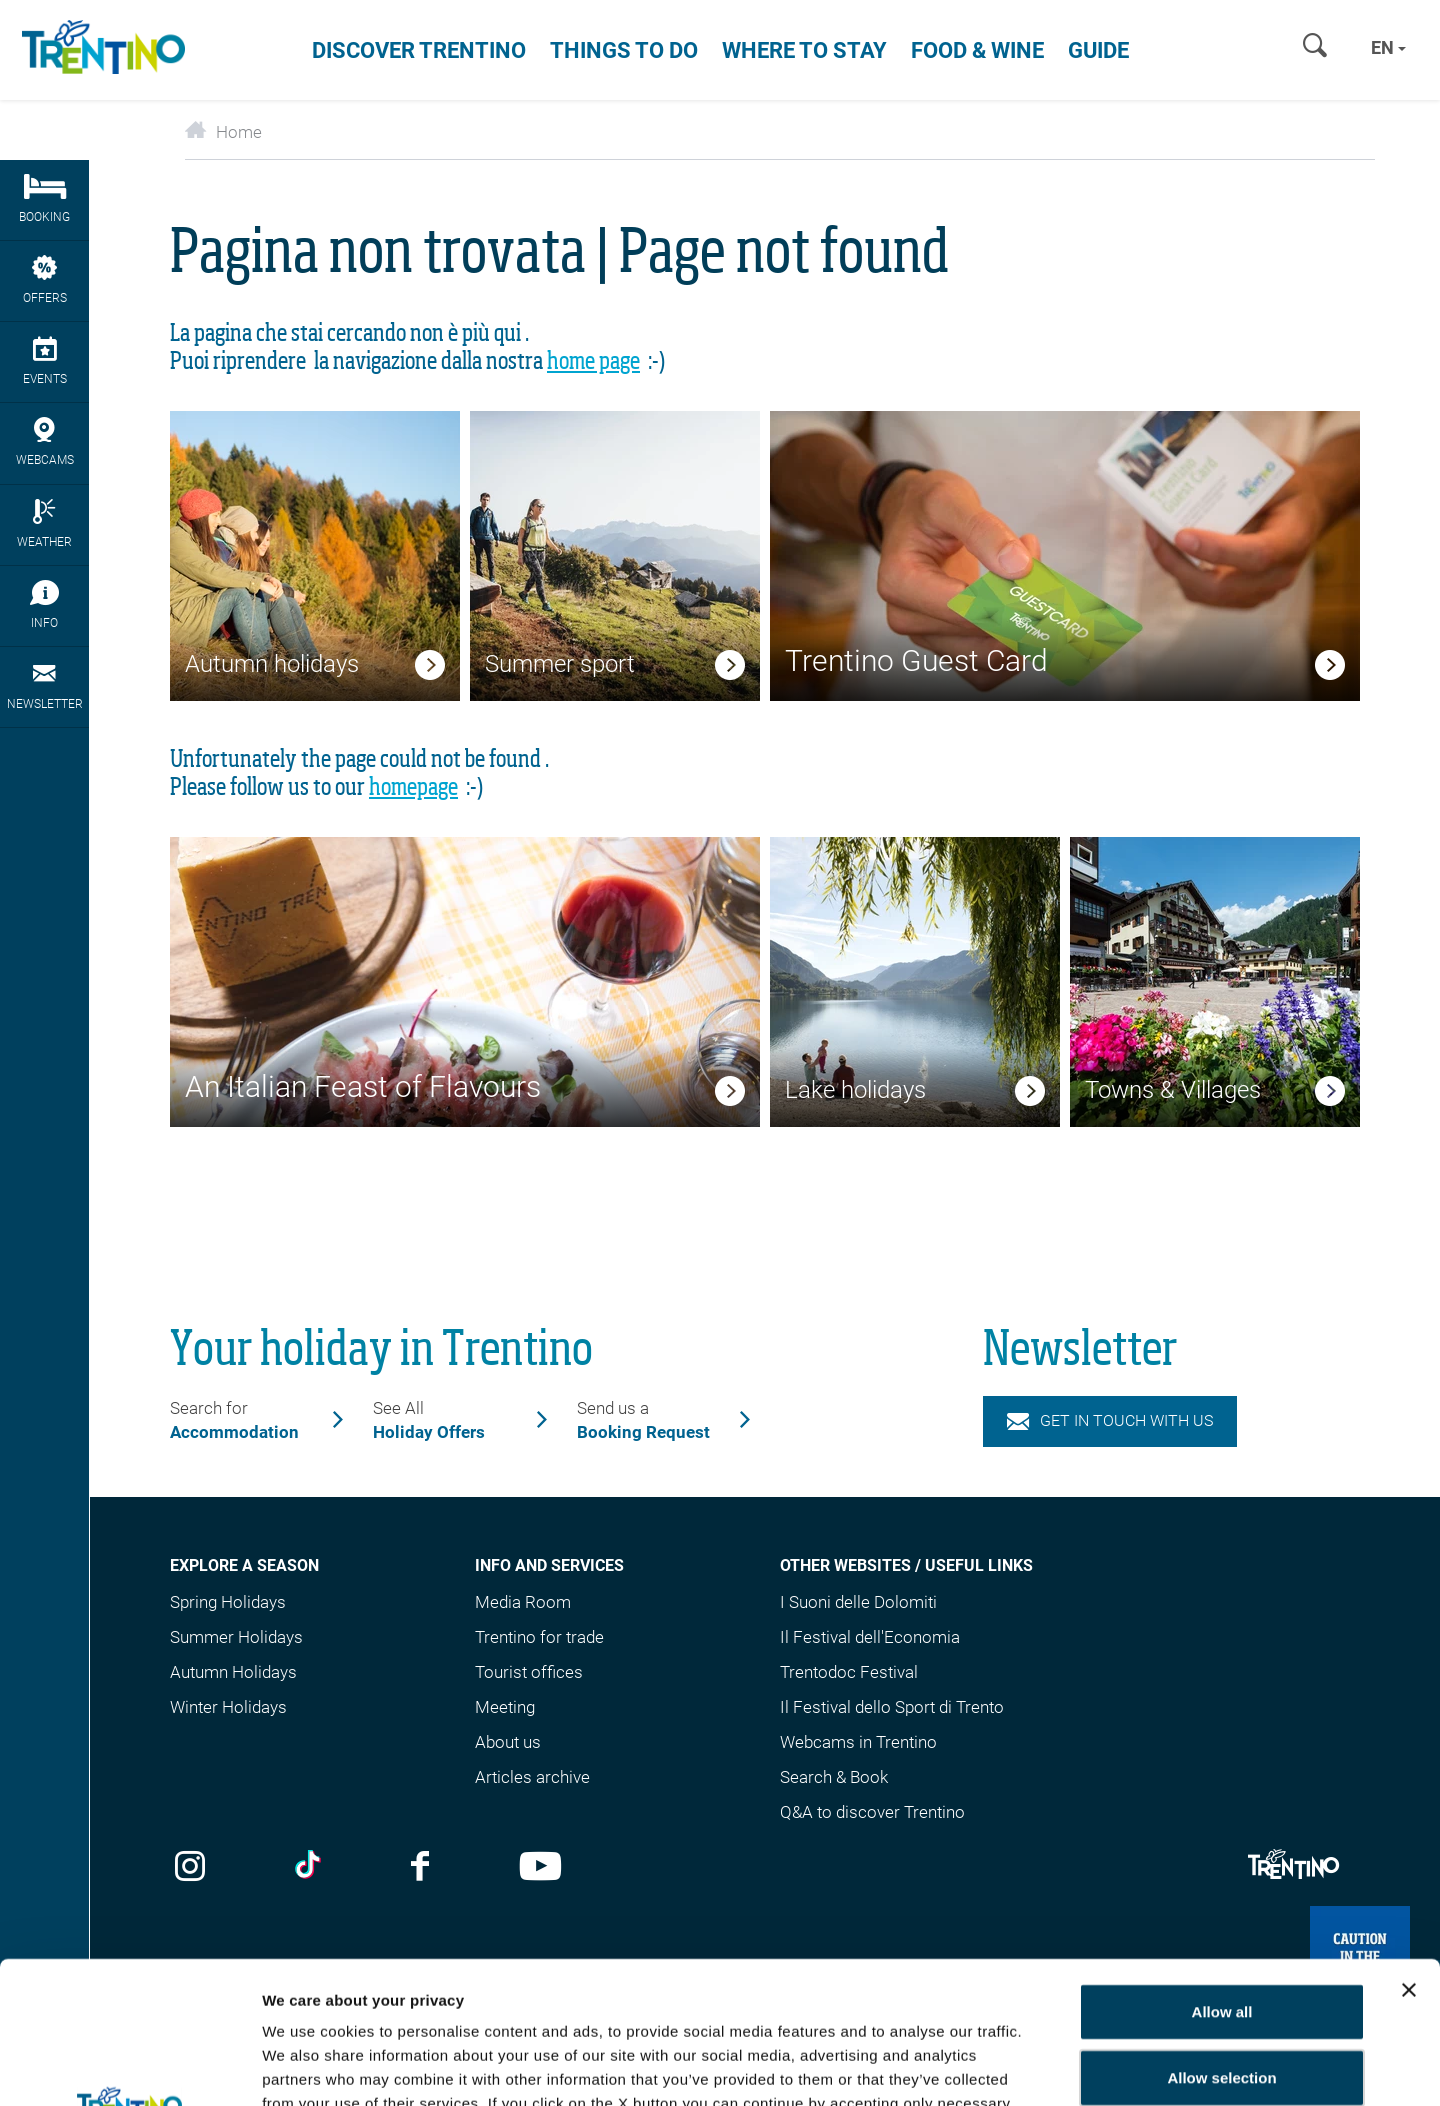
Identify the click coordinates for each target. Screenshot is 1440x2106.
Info (44, 605)
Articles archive (532, 1777)
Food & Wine (977, 50)
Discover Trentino (419, 50)
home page (593, 362)
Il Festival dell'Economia (870, 1637)
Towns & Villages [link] (1173, 1090)
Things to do (624, 50)
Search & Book (834, 1777)
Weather (44, 524)
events (44, 361)
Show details (1177, 2066)
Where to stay (804, 50)
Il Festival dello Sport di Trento (892, 1707)
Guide (1098, 50)
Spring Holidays (228, 1602)
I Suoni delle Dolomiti (858, 1602)
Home (223, 132)
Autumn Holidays (233, 1672)
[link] (430, 668)
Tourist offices (529, 1672)
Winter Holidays (228, 1707)
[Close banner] (1409, 1848)
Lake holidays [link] (855, 1090)
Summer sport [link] (560, 664)
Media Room (523, 1602)
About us (508, 1742)
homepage (413, 788)
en (1388, 47)
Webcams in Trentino (858, 1742)
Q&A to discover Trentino (872, 1812)
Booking (44, 199)
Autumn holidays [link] (272, 664)
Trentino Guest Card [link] (916, 660)
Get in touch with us (1110, 1420)
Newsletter (44, 686)
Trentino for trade (539, 1637)
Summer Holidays (236, 1637)
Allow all (1222, 1869)
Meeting (505, 1707)
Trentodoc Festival (849, 1672)
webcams (44, 442)
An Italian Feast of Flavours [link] (363, 1086)
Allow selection (1221, 1935)
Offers (44, 280)
